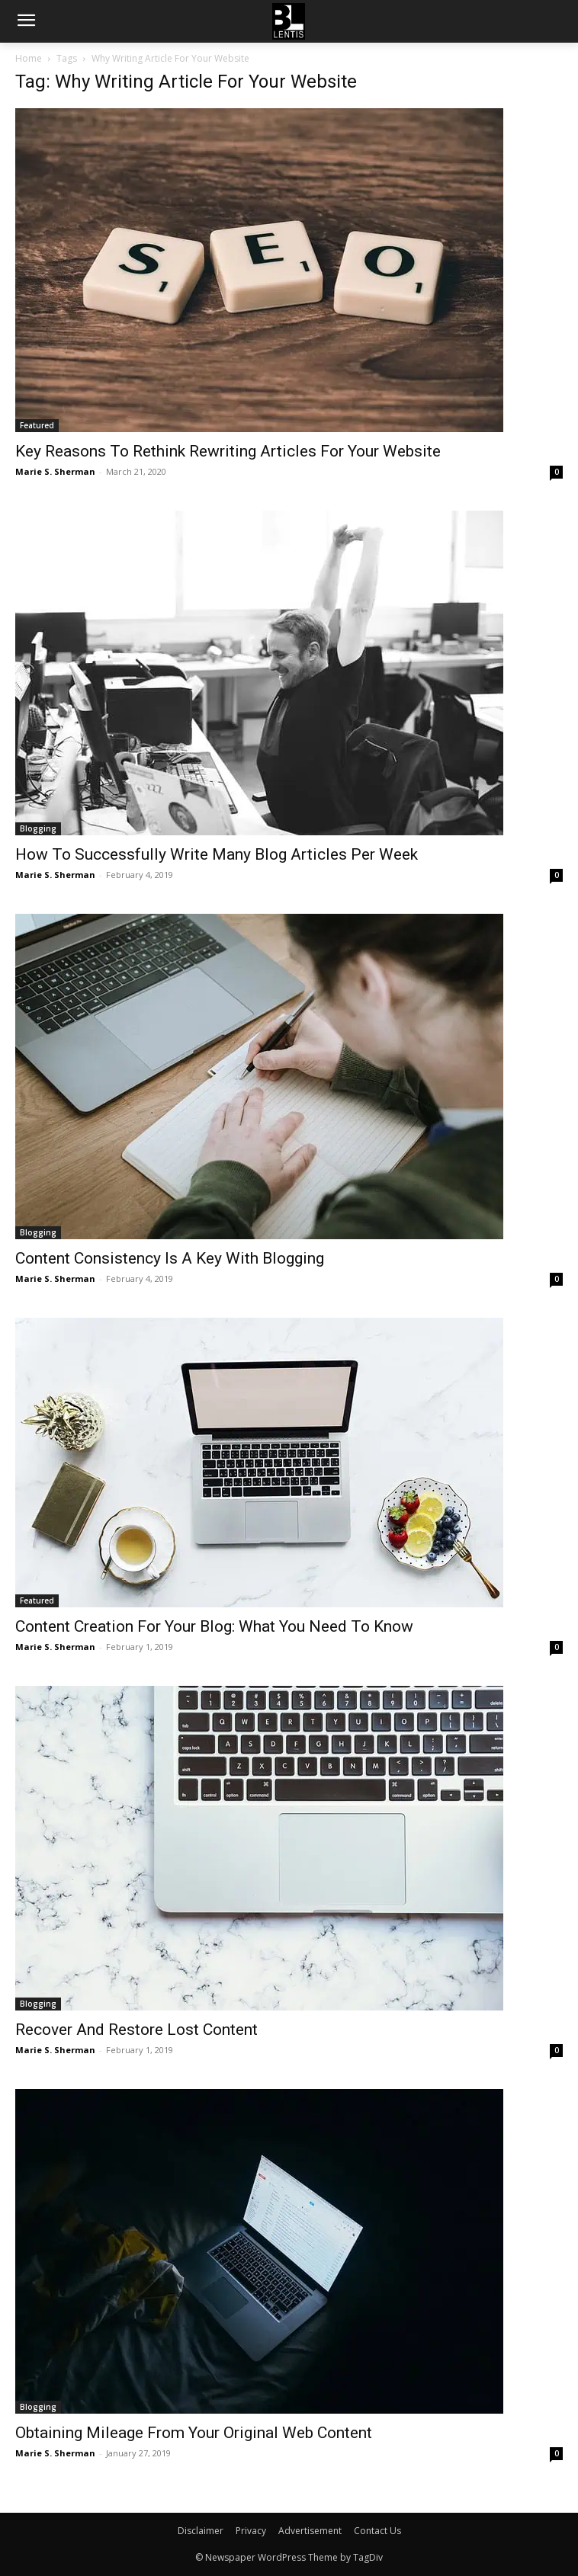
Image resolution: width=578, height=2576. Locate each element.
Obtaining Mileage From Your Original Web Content (193, 2433)
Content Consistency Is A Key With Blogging (169, 1258)
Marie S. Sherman (55, 471)
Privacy (251, 2530)
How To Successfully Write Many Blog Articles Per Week (216, 854)
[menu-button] (26, 22)
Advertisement (310, 2530)
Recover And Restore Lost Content (136, 2029)
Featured (37, 425)
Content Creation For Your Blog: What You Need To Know (214, 1626)
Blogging (38, 828)
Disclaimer (200, 2530)
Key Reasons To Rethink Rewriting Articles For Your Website (228, 451)
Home (28, 58)
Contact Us (377, 2530)
